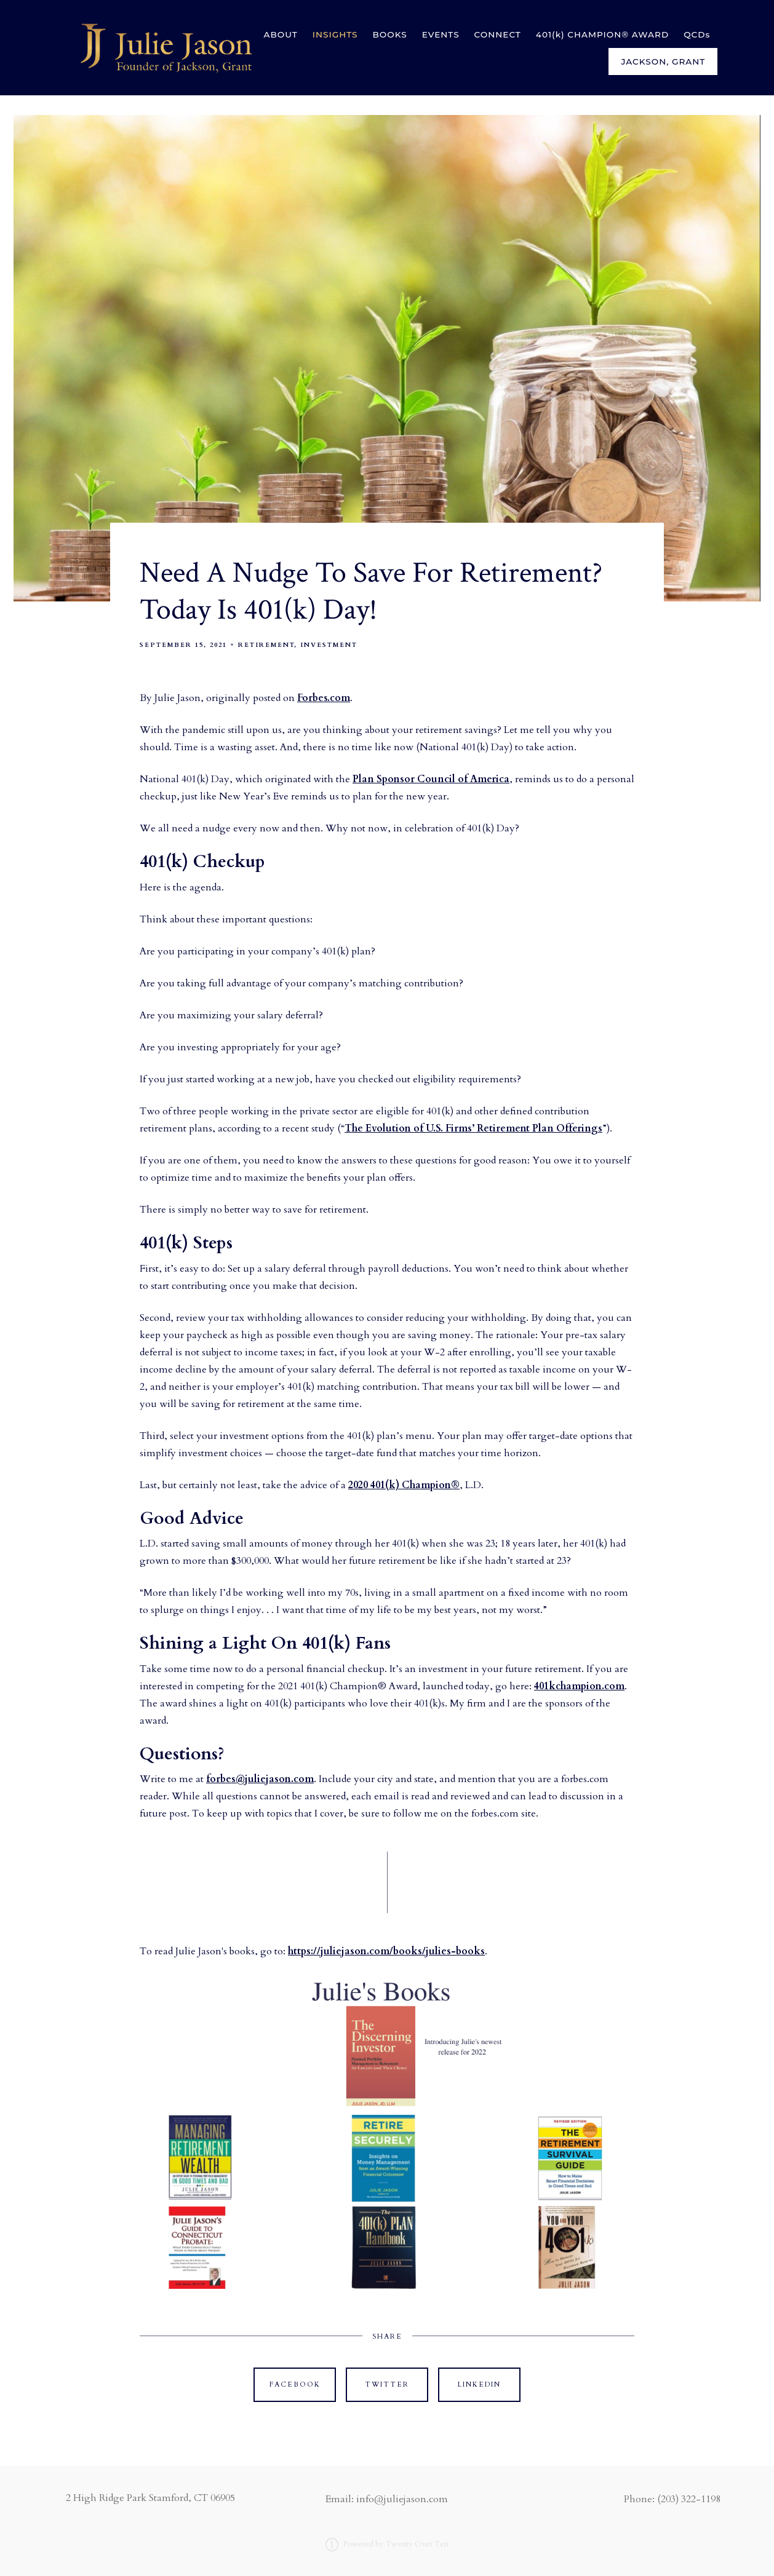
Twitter (387, 2384)
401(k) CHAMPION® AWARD (602, 34)
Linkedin (479, 2384)
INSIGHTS (335, 34)
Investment (328, 645)
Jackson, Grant (663, 61)
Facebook (295, 2384)
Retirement (266, 645)
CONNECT (497, 34)
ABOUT (281, 34)
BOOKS (390, 34)
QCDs (697, 34)
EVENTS (441, 34)
